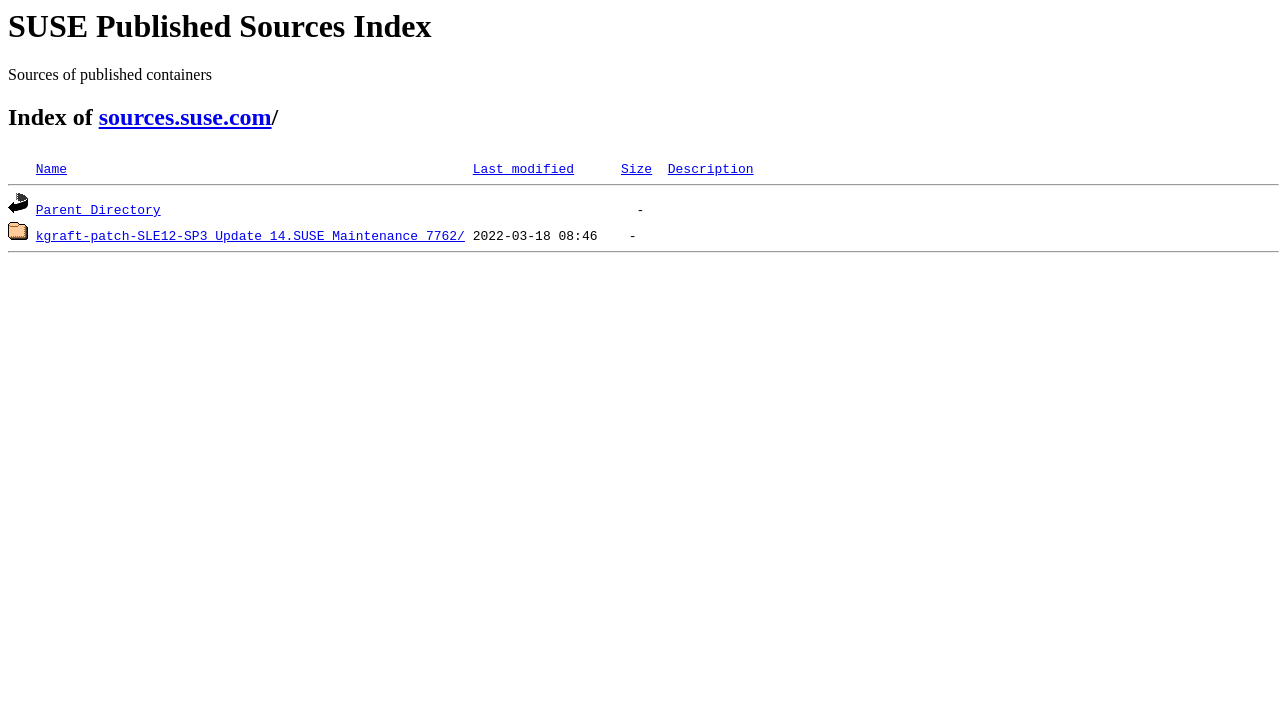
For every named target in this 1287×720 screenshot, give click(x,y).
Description (711, 168)
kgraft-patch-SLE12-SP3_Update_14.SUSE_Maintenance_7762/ (250, 235)
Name (51, 168)
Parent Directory (98, 209)
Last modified (523, 168)
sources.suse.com (185, 117)
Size (636, 168)
